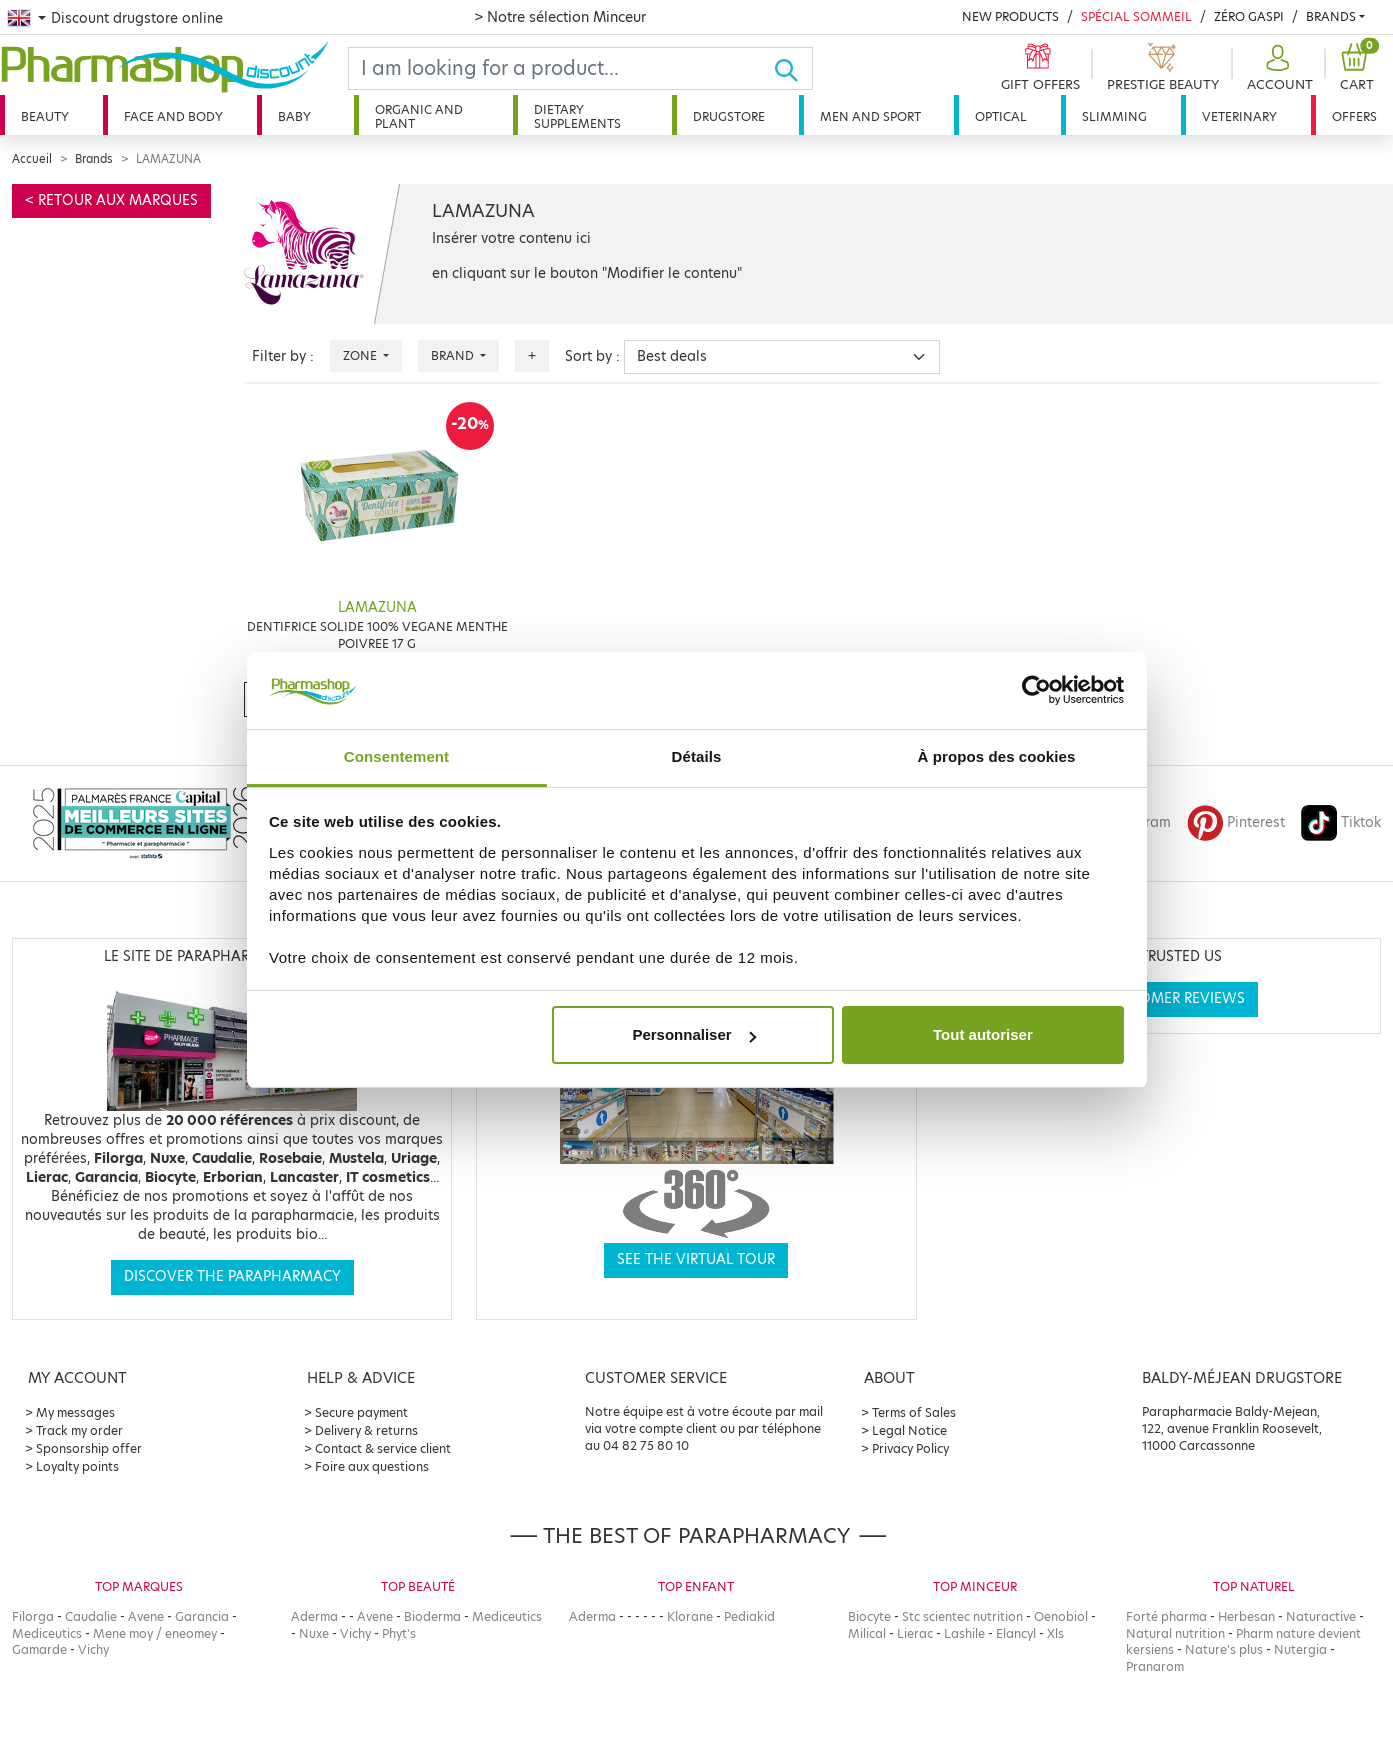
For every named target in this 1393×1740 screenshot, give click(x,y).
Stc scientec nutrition (962, 1616)
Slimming (1114, 116)
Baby (294, 116)
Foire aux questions (372, 1466)
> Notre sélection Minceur (560, 17)
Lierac (915, 1633)
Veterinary (1239, 116)
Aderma (314, 1616)
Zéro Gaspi (1249, 16)
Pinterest (1236, 822)
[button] (1277, 68)
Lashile (964, 1633)
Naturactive (1321, 1616)
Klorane (690, 1616)
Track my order (79, 1430)
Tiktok (1341, 822)
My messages (75, 1412)
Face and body (173, 116)
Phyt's (399, 1633)
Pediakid (749, 1616)
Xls (1055, 1633)
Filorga (33, 1616)
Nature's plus (1224, 1649)
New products (1010, 16)
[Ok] (792, 68)
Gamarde (39, 1649)
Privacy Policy (910, 1448)
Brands (1331, 16)
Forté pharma (1166, 1616)
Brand (454, 355)
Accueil (32, 159)
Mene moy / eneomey (155, 1633)
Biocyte (869, 1616)
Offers (1354, 116)
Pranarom (1155, 1666)
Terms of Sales (914, 1412)
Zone (361, 355)
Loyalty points (77, 1466)
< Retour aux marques (111, 200)
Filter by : (283, 356)
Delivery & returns (366, 1430)
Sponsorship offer (89, 1448)
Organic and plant (419, 116)
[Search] (561, 68)
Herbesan (1246, 1616)
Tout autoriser (983, 1034)
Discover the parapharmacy (232, 1276)
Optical (1001, 116)
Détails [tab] (697, 756)
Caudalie (91, 1616)
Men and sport (870, 116)
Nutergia (1300, 1649)
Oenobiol (1061, 1616)
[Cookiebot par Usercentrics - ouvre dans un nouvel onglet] (1036, 691)
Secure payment (361, 1412)
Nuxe (314, 1633)
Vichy (93, 1649)
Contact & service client (383, 1448)
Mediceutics (47, 1633)
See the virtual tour (696, 1259)
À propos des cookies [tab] (997, 756)
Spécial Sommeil (1136, 16)
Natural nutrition (1175, 1633)
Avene (146, 1616)
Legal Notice (909, 1430)
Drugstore (729, 116)
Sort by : (592, 356)
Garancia (202, 1616)
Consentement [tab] (396, 756)
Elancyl (1016, 1633)
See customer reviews (1160, 998)
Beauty (45, 116)
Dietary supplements (577, 116)
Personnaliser (693, 1034)
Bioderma (432, 1616)
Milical (867, 1633)
